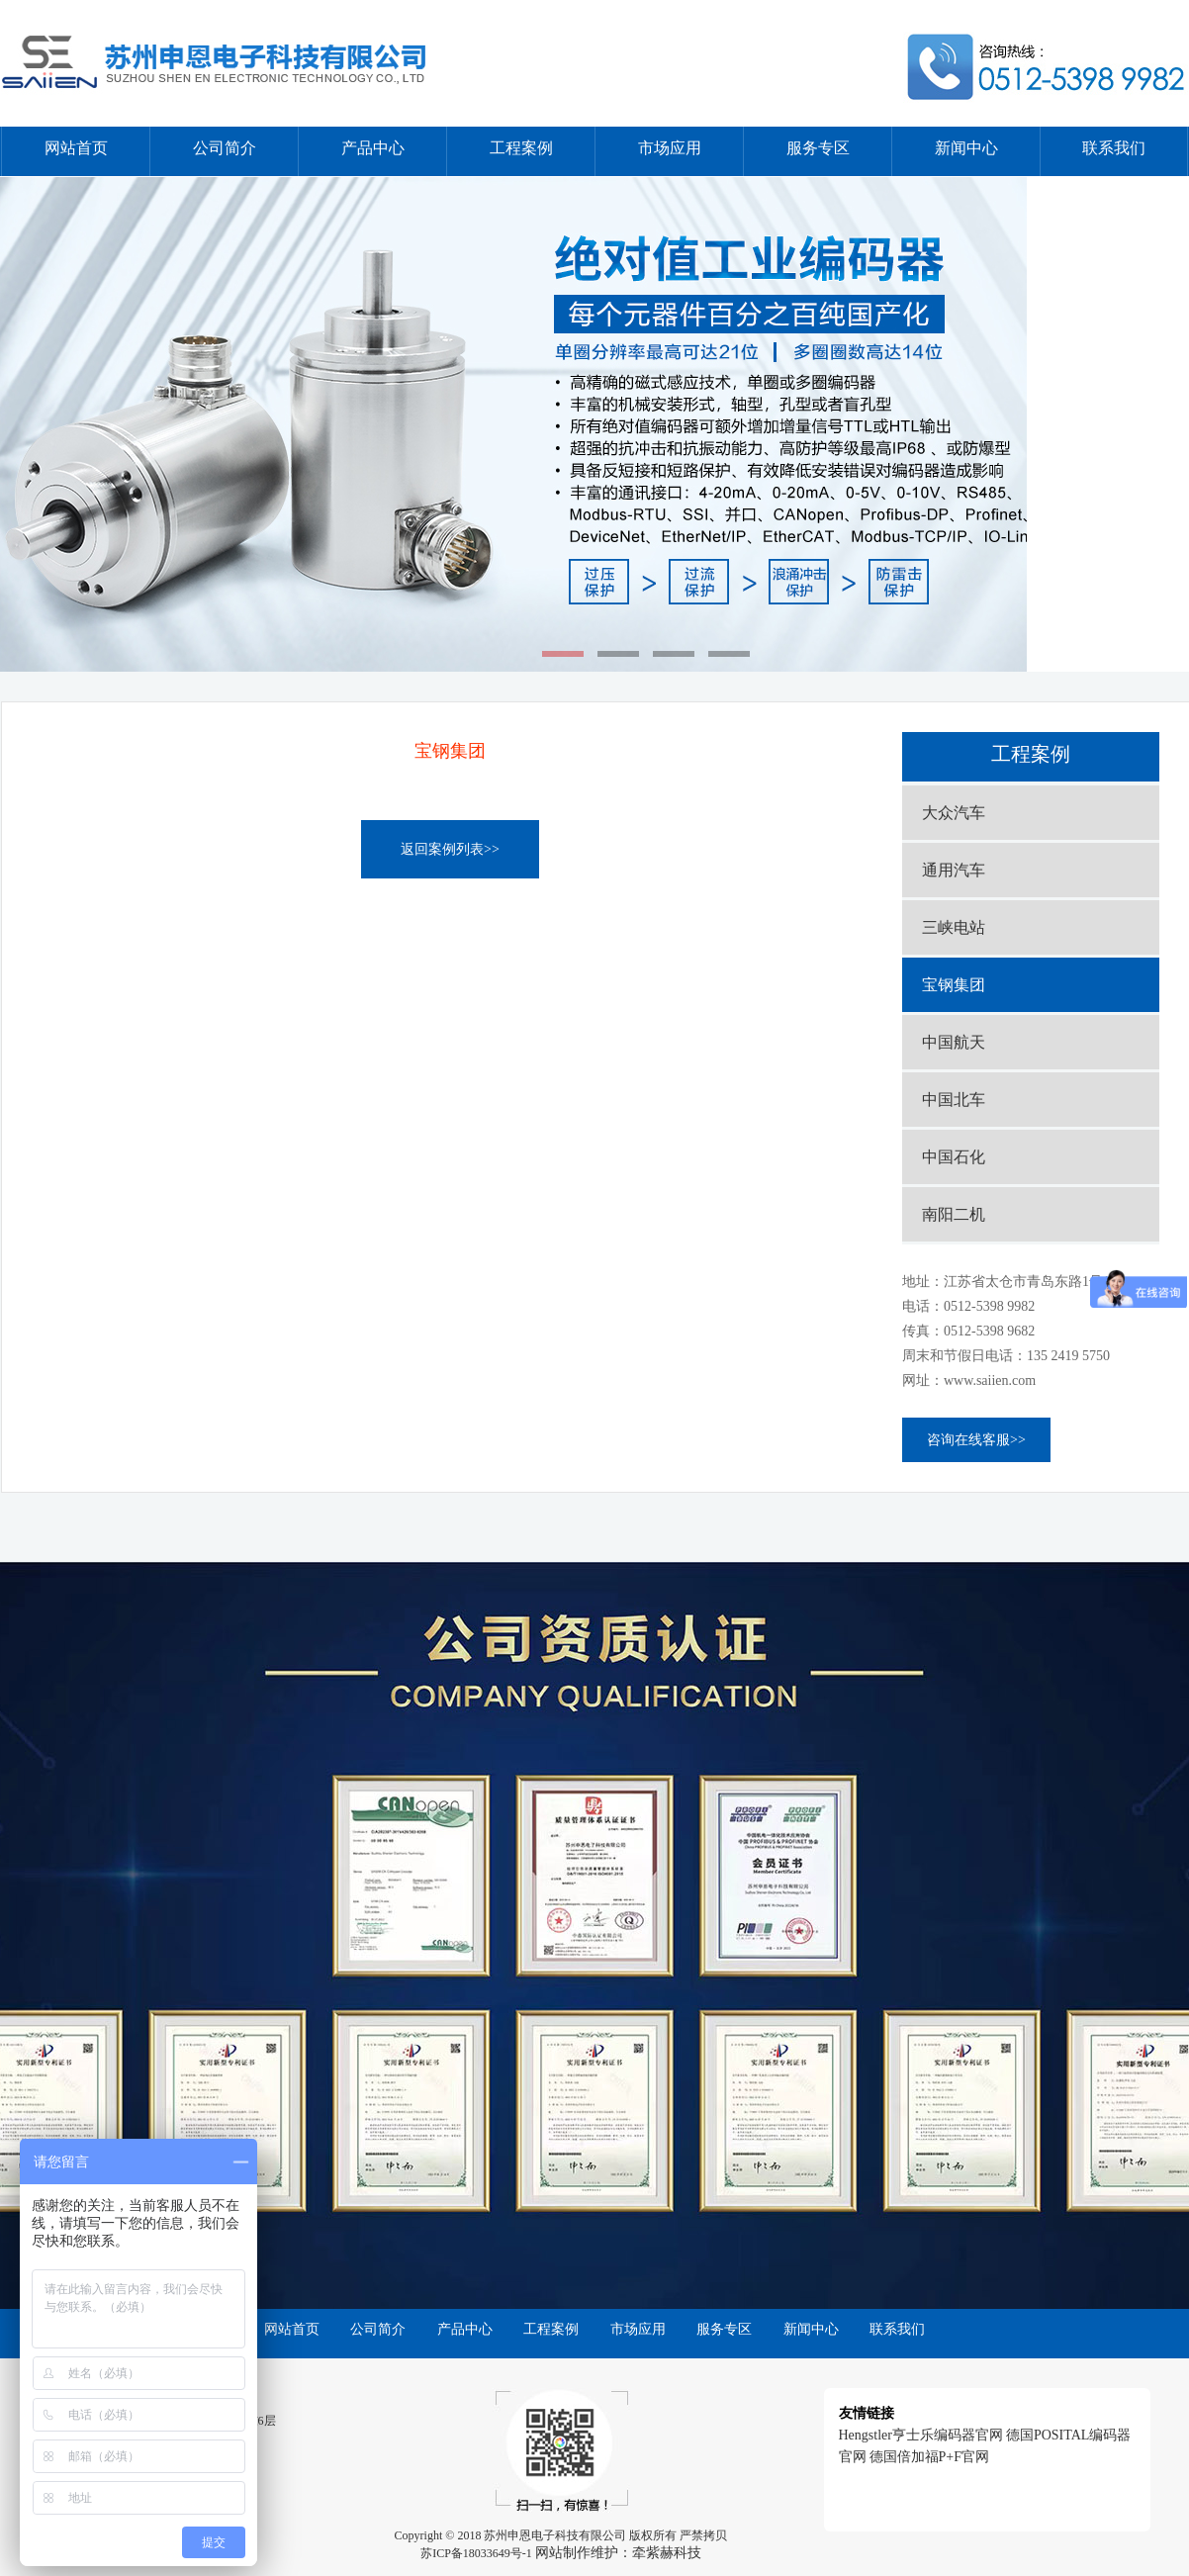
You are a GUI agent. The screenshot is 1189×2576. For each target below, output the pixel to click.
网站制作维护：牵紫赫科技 (618, 2552)
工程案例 (521, 147)
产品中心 (373, 147)
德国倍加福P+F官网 (929, 2456)
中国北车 (953, 1099)
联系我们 (1113, 147)
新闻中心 (966, 147)
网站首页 (76, 147)
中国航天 (953, 1042)
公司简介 (224, 147)
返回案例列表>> (450, 849)
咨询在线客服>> (976, 1439)
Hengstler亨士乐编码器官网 (921, 2435)
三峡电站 (953, 927)
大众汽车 (953, 812)
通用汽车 (953, 870)
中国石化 (953, 1157)
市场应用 (669, 147)
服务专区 (818, 147)
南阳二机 (953, 1214)
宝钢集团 (953, 984)
